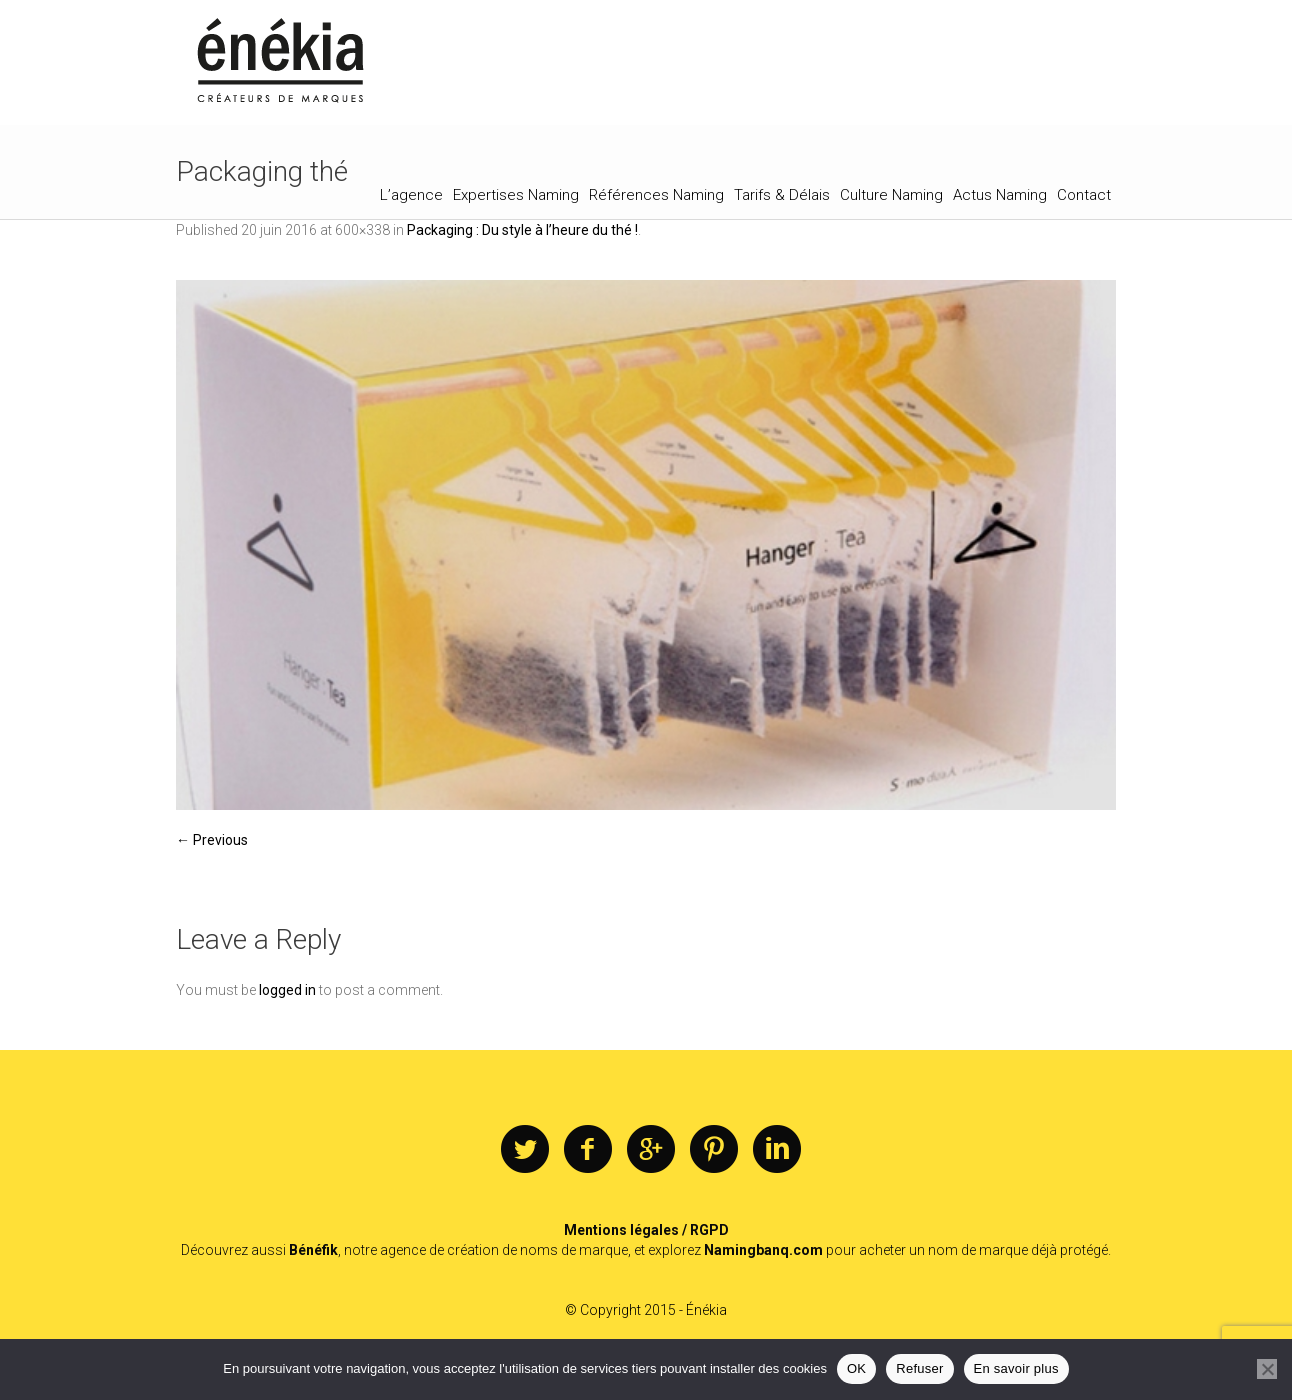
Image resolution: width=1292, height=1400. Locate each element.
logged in (287, 990)
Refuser (919, 1368)
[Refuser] (1267, 1369)
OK (856, 1368)
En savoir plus (1016, 1368)
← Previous (212, 840)
